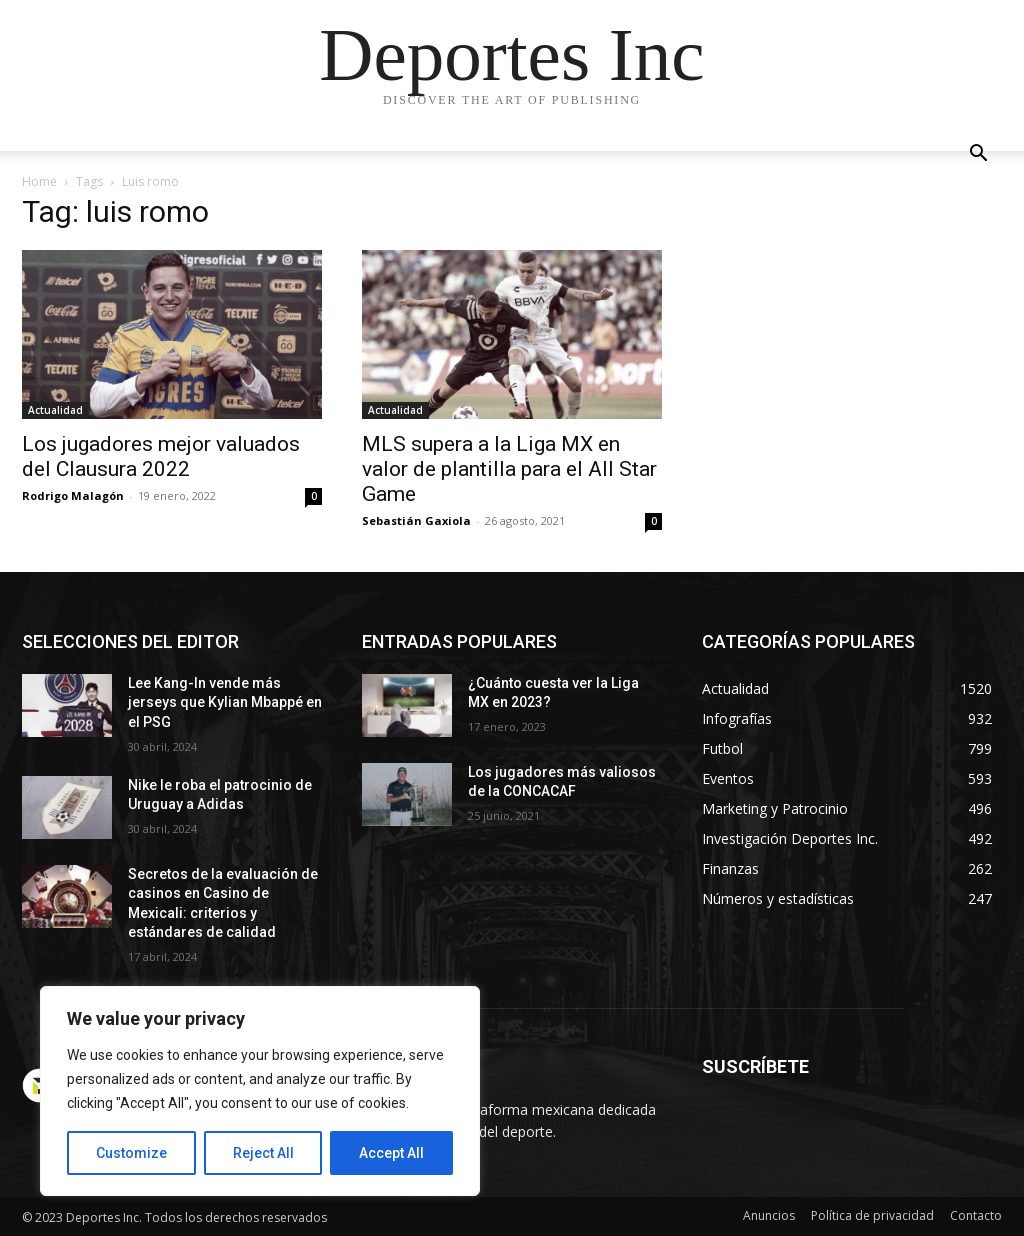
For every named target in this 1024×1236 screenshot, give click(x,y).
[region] (260, 1091)
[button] (978, 155)
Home (39, 181)
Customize (131, 1153)
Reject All (263, 1153)
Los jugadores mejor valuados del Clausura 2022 (161, 456)
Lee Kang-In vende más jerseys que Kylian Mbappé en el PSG (225, 702)
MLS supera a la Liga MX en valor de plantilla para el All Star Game (509, 469)
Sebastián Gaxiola (416, 520)
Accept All (391, 1153)
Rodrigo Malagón (73, 495)
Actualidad (55, 410)
